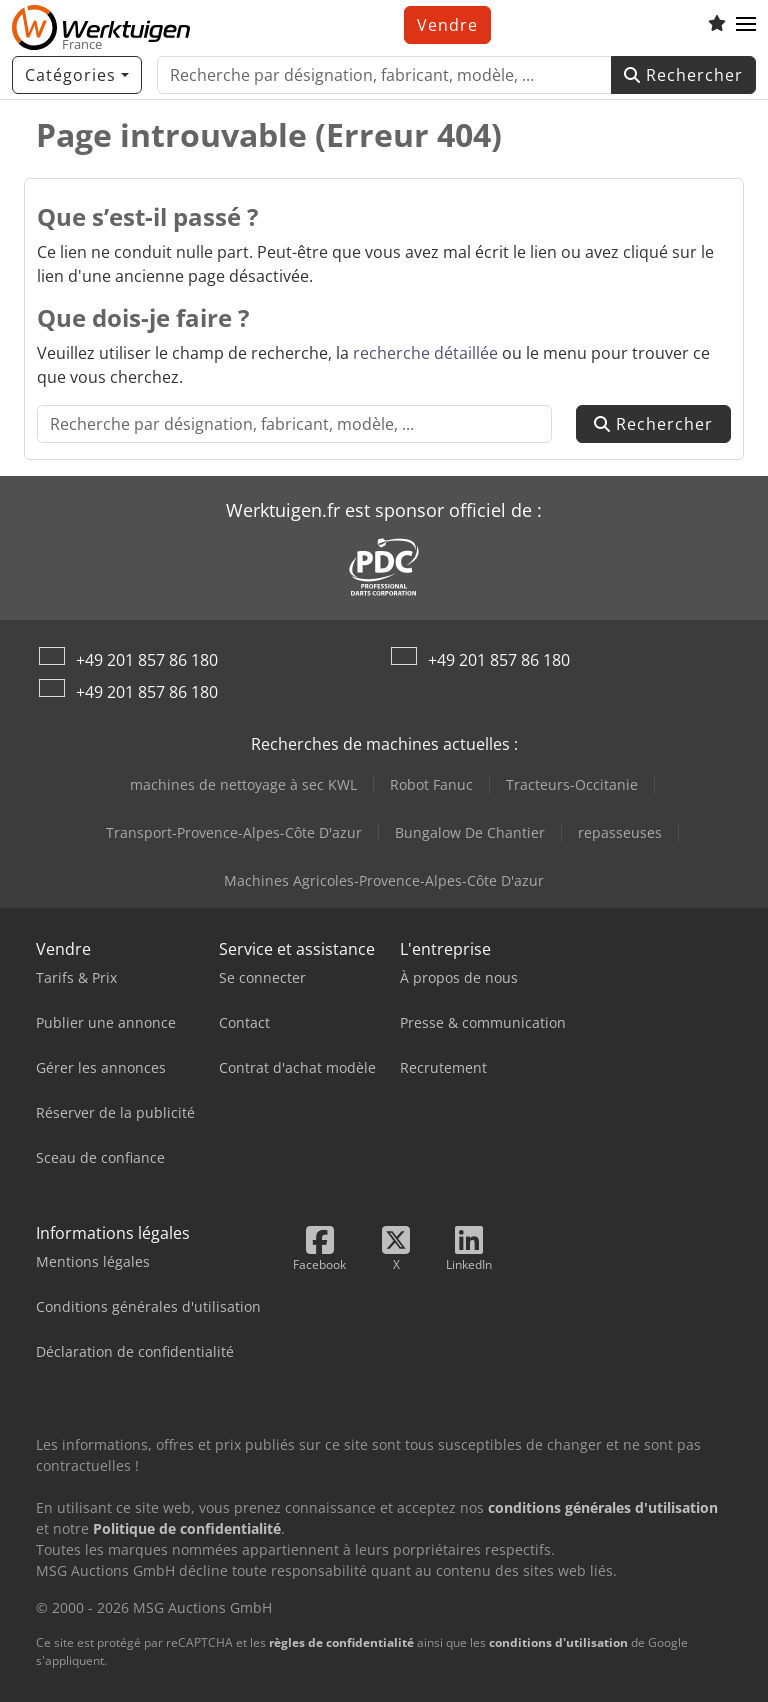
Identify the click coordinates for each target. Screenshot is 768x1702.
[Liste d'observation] (717, 25)
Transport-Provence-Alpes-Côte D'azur (234, 832)
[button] (746, 25)
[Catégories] (77, 75)
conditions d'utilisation (558, 1642)
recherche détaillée (425, 353)
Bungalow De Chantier (470, 832)
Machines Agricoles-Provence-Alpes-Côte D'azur (384, 880)
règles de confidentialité (341, 1642)
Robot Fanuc (431, 784)
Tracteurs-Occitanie (572, 784)
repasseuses (620, 832)
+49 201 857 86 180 (147, 660)
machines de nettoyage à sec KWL (243, 784)
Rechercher (683, 75)
